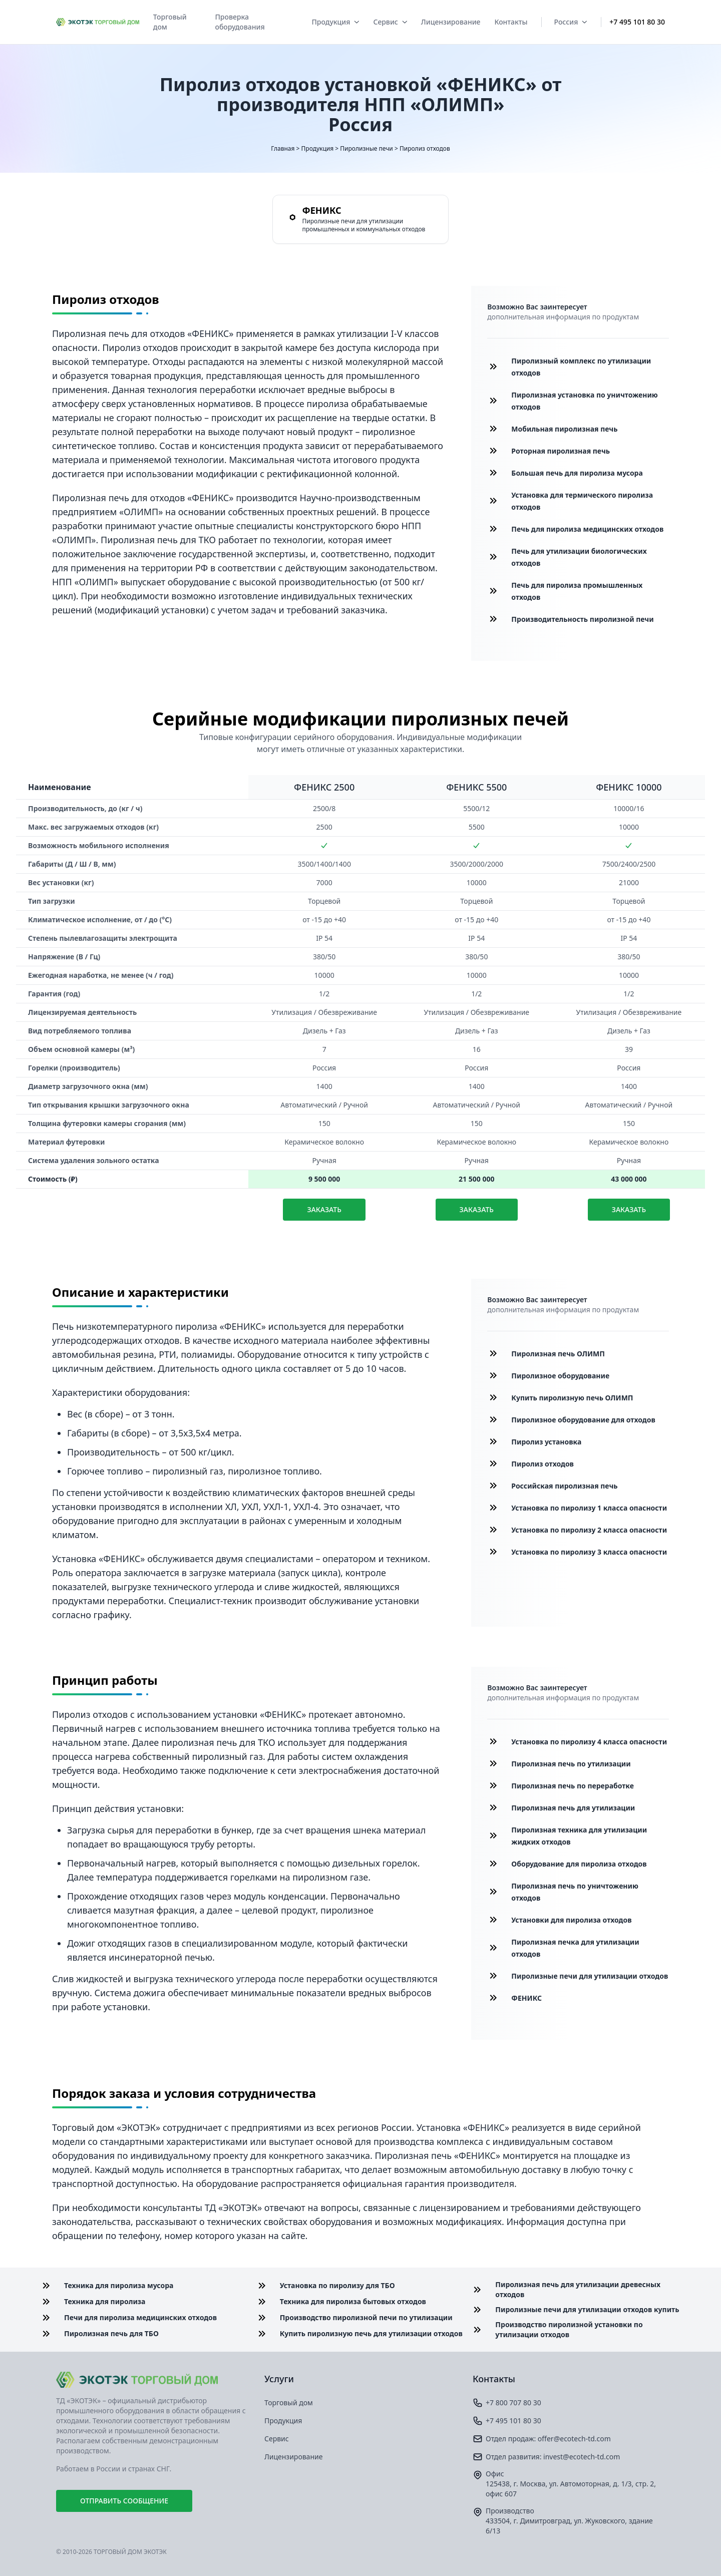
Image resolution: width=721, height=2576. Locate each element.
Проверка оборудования (239, 22)
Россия (570, 22)
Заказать (324, 1209)
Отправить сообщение (124, 2500)
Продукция (335, 22)
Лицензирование (451, 22)
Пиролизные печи (366, 148)
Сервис (390, 22)
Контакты (510, 22)
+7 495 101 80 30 (637, 22)
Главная (282, 148)
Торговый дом (170, 22)
